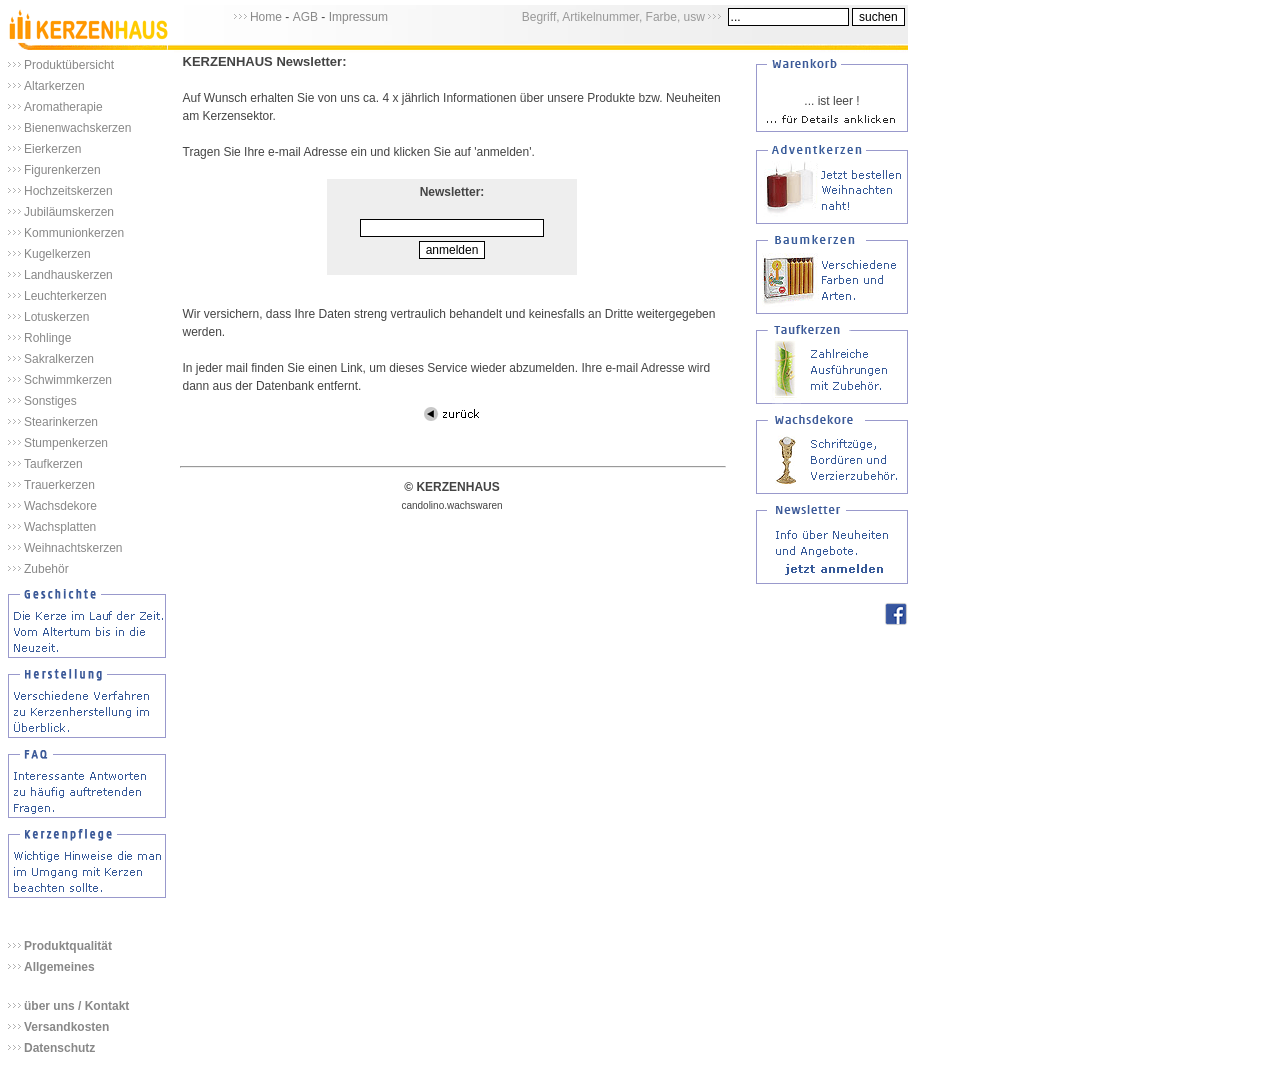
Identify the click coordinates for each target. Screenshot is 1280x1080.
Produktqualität (68, 946)
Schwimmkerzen (68, 380)
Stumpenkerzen (66, 443)
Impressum (358, 17)
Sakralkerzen (59, 359)
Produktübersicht (69, 65)
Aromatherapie (63, 107)
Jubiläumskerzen (69, 212)
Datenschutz (59, 1048)
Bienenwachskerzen (77, 128)
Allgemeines (59, 967)
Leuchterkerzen (65, 296)
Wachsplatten (60, 527)
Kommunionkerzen (74, 233)
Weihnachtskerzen (73, 548)
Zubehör (46, 569)
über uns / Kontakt (76, 1006)
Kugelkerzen (57, 254)
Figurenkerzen (62, 170)
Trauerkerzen (59, 485)
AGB (305, 17)
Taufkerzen (53, 464)
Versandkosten (66, 1027)
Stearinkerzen (61, 422)
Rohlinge (47, 338)
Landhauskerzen (68, 275)
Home (266, 17)
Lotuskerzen (56, 317)
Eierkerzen (52, 149)
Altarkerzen (54, 86)
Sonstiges (50, 401)
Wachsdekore (60, 506)
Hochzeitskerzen (68, 191)
